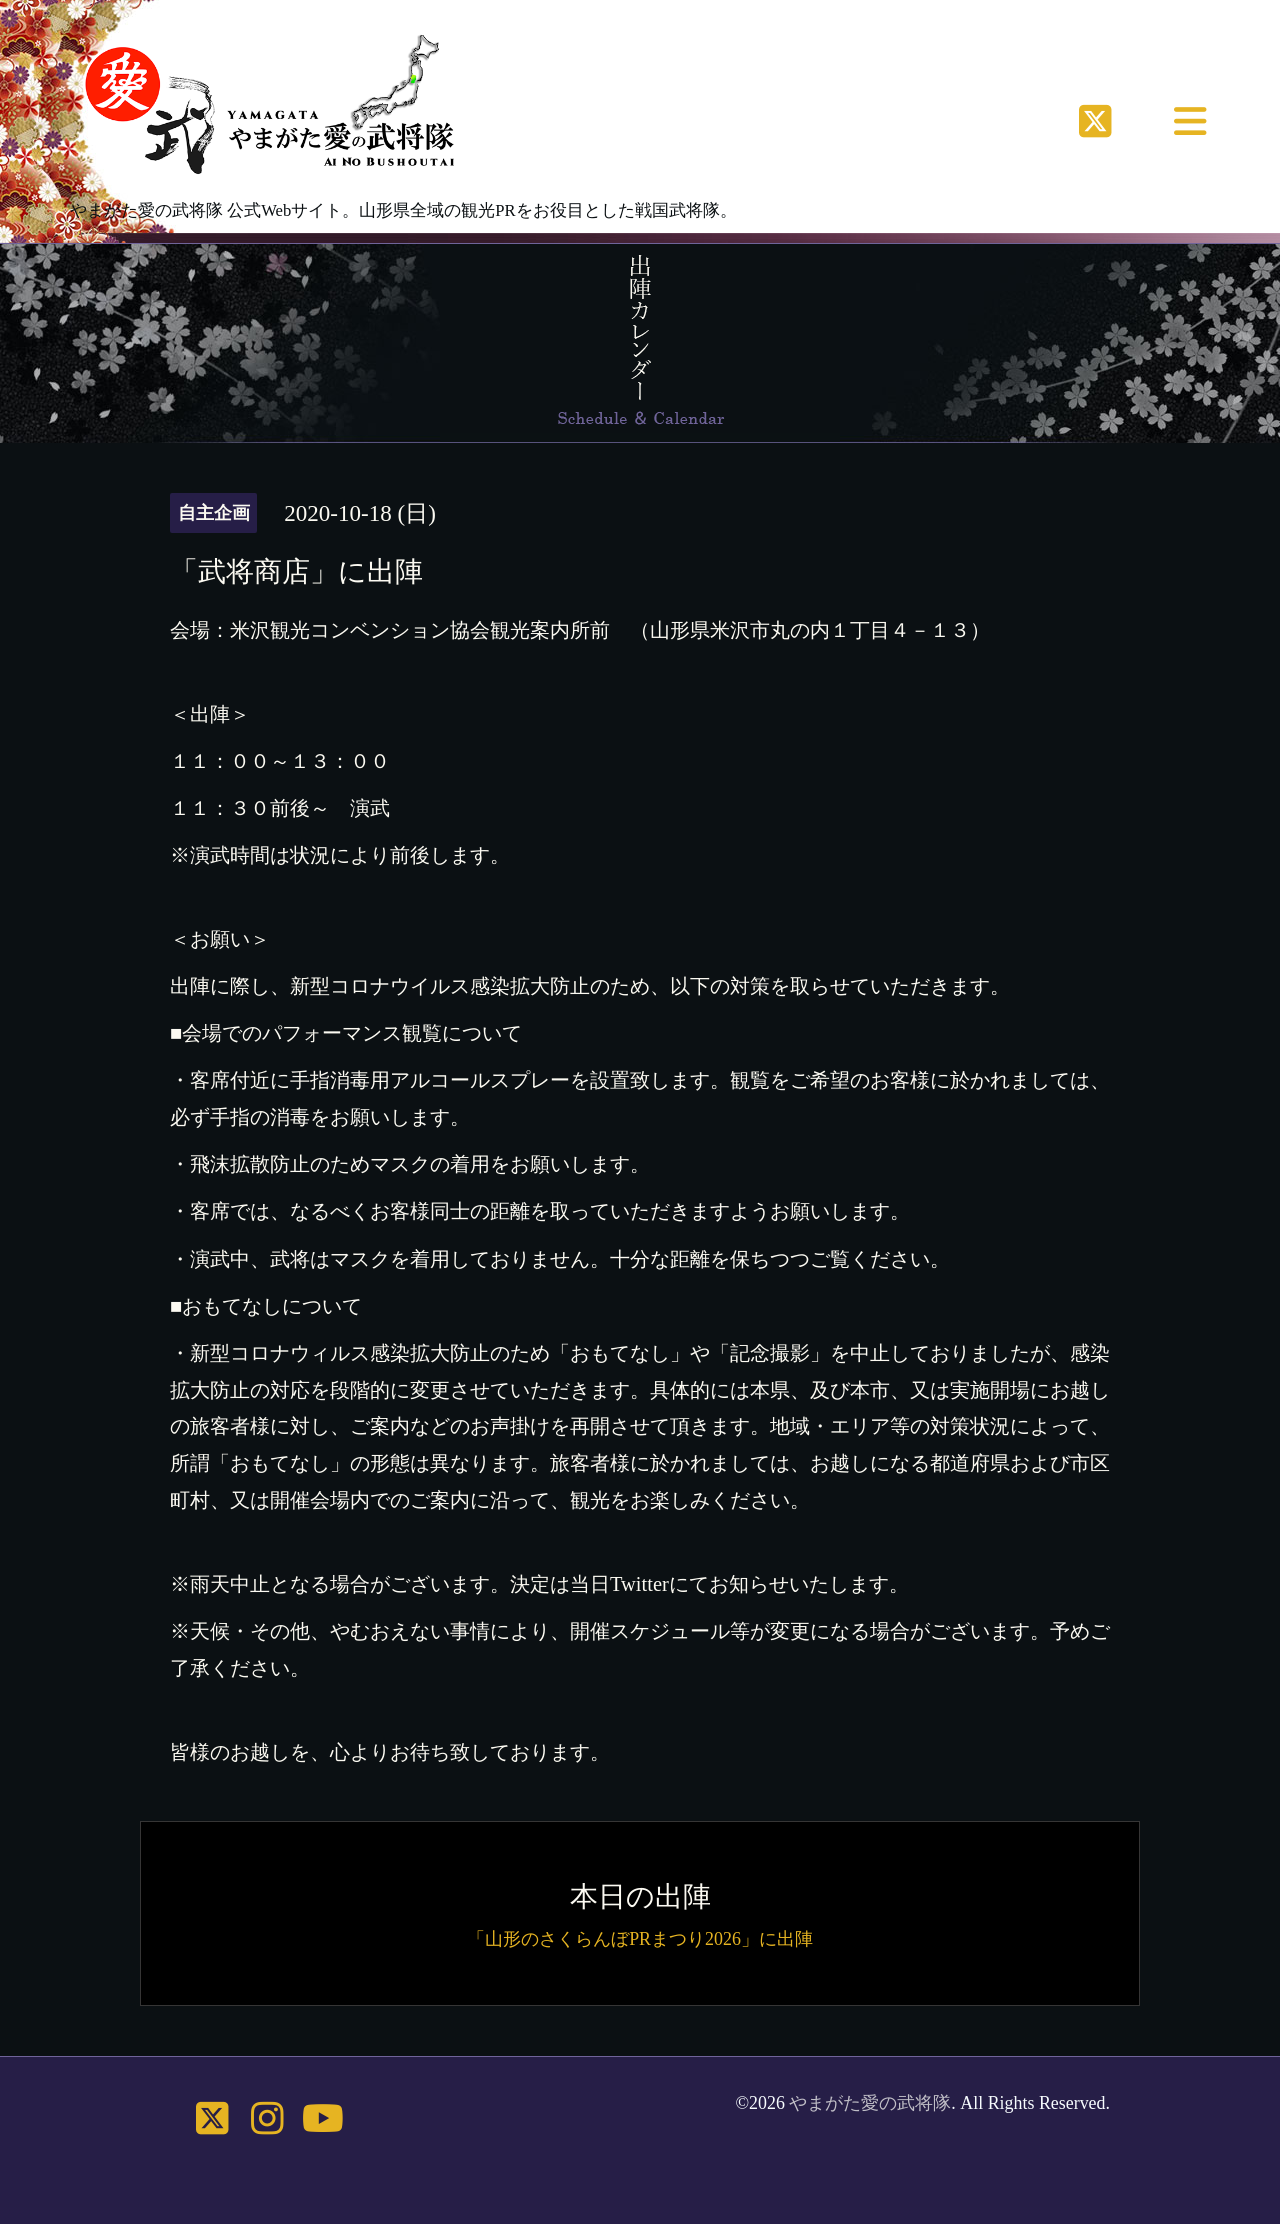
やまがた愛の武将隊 (870, 2103)
